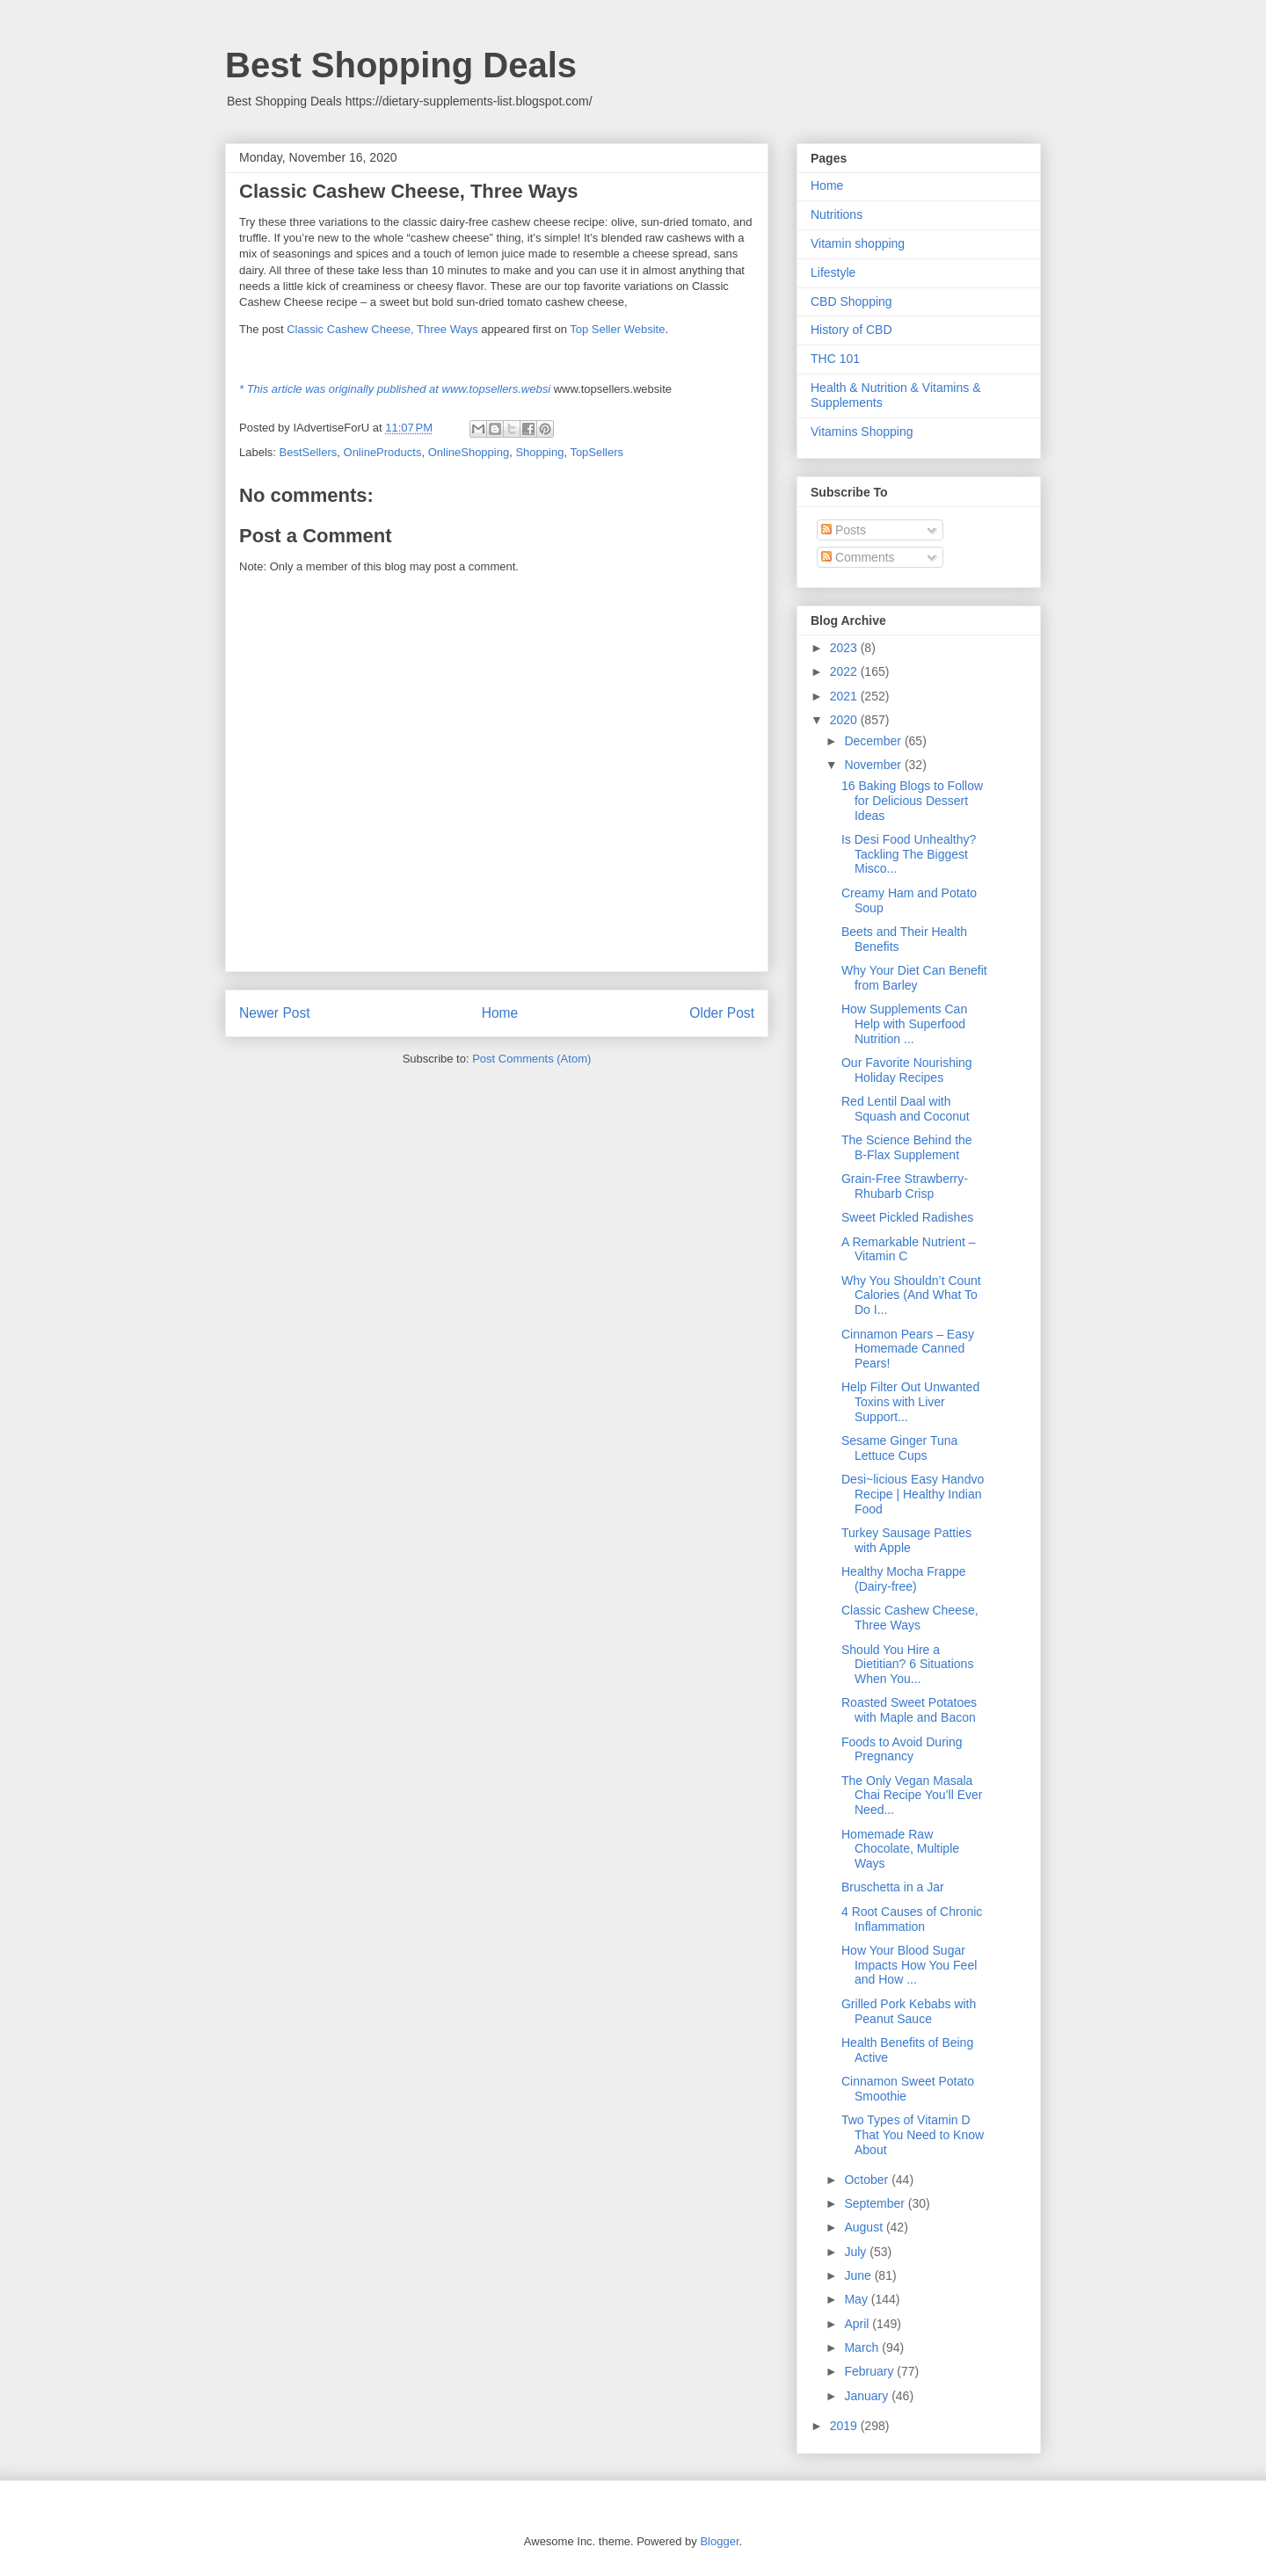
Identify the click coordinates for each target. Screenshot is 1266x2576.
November (874, 765)
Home (500, 1012)
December (874, 741)
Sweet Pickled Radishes (907, 1217)
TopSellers (596, 452)
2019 (845, 2426)
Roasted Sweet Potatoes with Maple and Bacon (909, 1709)
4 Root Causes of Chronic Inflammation (911, 1919)
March (863, 2347)
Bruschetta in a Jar (892, 1887)
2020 (845, 720)
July (856, 2252)
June (859, 2275)
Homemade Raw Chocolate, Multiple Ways (900, 1849)
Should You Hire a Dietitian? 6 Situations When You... (907, 1665)
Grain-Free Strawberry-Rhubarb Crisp (904, 1186)
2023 (845, 648)
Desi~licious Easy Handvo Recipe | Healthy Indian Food (912, 1494)
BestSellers (309, 452)
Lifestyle (833, 272)
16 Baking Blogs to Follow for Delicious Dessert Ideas (912, 801)
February (870, 2371)
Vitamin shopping (858, 243)
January (867, 2396)
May (857, 2299)
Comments (858, 557)
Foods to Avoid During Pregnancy (902, 1749)
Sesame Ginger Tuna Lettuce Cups (899, 1447)
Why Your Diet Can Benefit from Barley (914, 977)
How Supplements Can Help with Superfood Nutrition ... (904, 1024)
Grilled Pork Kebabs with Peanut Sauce (908, 2011)
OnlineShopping (469, 452)
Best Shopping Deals (401, 65)
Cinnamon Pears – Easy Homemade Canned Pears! (907, 1349)
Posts (843, 530)
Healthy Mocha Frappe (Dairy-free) (903, 1578)
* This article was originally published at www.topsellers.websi (394, 388)
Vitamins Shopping (862, 431)
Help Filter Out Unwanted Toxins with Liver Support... (910, 1402)
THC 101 (835, 359)
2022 (845, 671)
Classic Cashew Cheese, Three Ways (382, 329)
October (867, 2180)
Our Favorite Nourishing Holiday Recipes (906, 1070)
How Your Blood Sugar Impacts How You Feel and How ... (909, 1965)
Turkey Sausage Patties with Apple (906, 1540)
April (858, 2324)
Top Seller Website (617, 329)
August (864, 2227)
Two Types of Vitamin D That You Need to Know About (912, 2135)
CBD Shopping (851, 301)
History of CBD (851, 330)
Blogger (719, 2541)
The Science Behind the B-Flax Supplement (906, 1147)
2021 (845, 696)
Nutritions (836, 214)
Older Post (721, 1012)
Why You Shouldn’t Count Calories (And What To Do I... (911, 1295)
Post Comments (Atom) (531, 1058)
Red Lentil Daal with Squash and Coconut (905, 1108)
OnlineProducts (383, 452)
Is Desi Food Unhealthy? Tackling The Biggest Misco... (908, 854)
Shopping (539, 452)
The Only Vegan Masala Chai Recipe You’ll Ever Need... (912, 1796)
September (875, 2203)
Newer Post (274, 1012)
